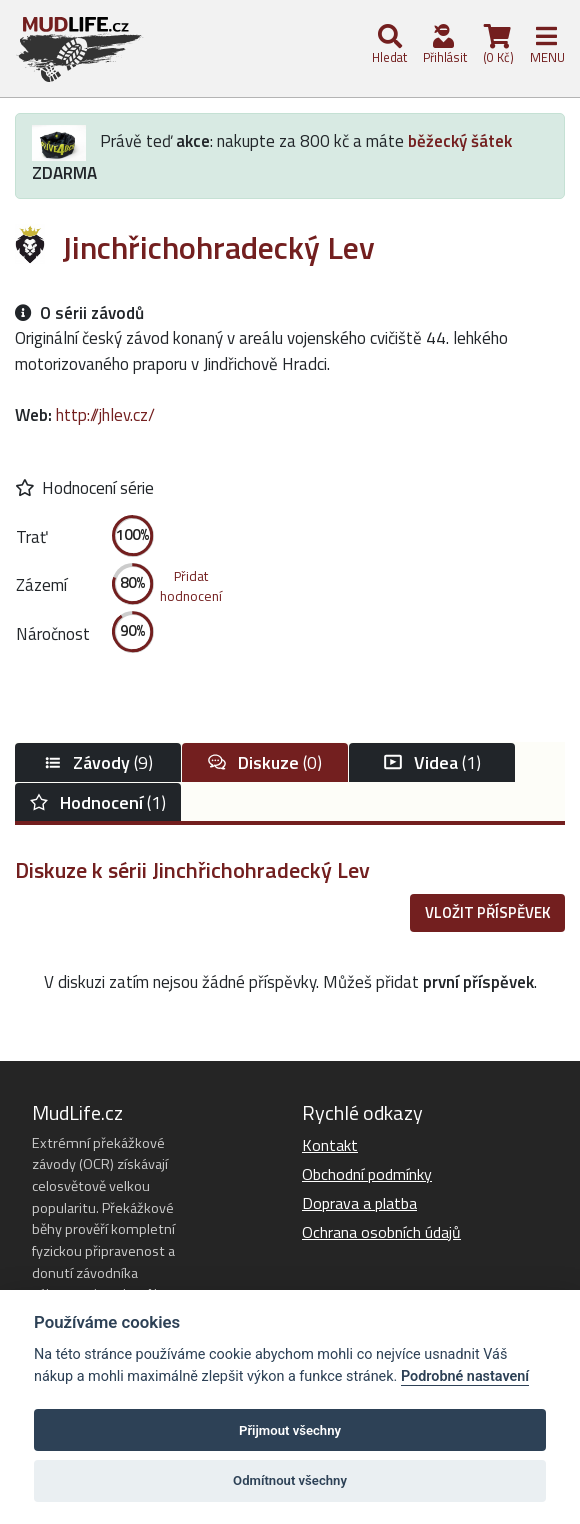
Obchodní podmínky (367, 1174)
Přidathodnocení (191, 586)
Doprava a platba (359, 1203)
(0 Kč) (497, 45)
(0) (265, 762)
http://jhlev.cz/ (105, 415)
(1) (432, 762)
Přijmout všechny (290, 1430)
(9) (98, 762)
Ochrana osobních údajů (381, 1232)
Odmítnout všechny (290, 1480)
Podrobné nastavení (465, 1376)
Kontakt (330, 1145)
